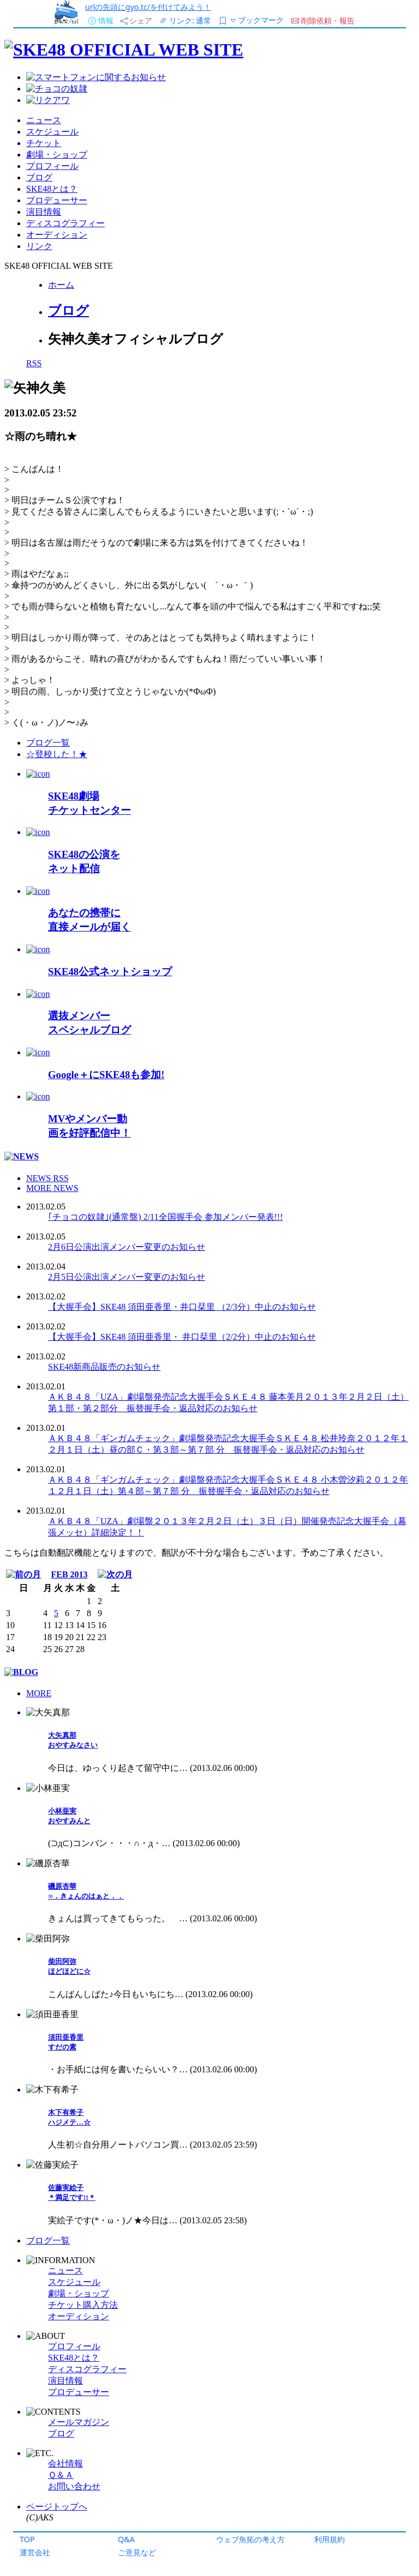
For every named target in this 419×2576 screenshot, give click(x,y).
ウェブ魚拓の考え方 (250, 2539)
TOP (27, 2539)
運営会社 (35, 2552)
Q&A (126, 2539)
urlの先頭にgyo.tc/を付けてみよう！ (148, 7)
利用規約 (329, 2539)
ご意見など (137, 2552)
